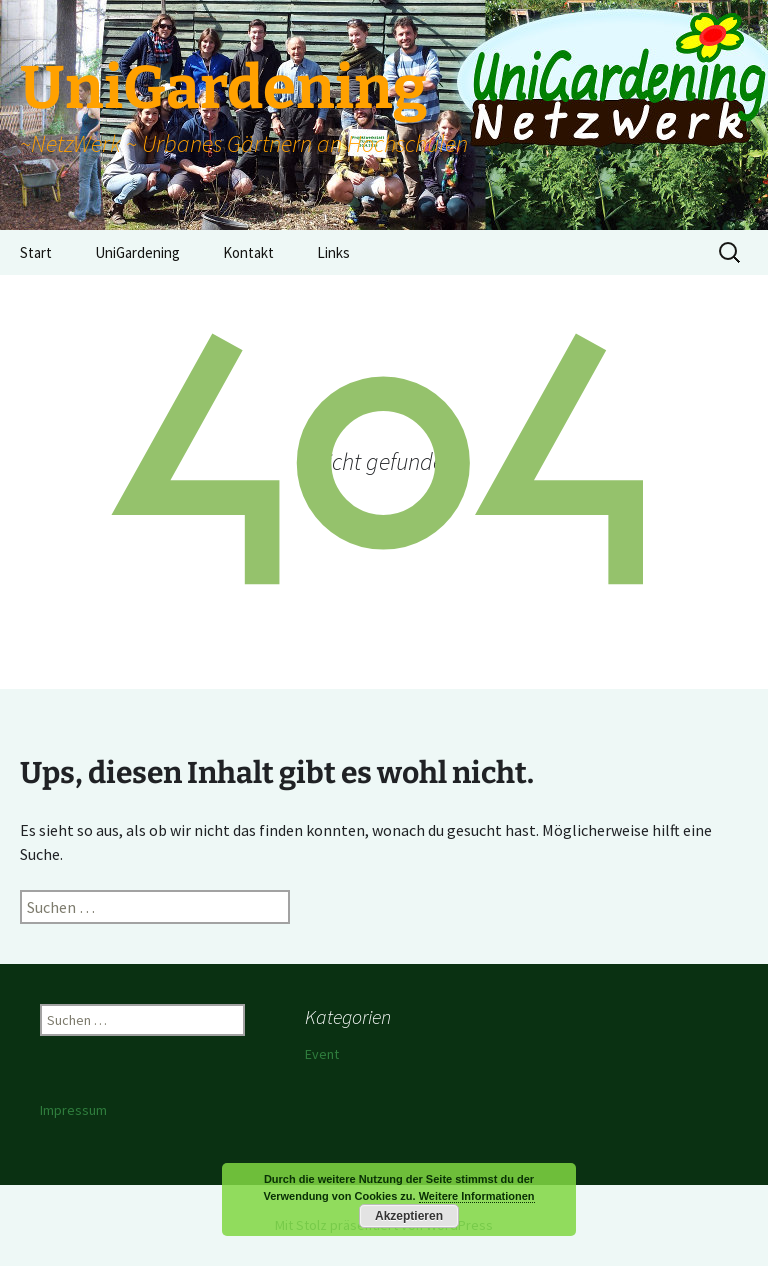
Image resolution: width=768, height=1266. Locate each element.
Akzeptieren (409, 1216)
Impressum (73, 1110)
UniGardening (137, 252)
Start (36, 252)
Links (333, 252)
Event (322, 1054)
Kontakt (248, 252)
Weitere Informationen (477, 1196)
